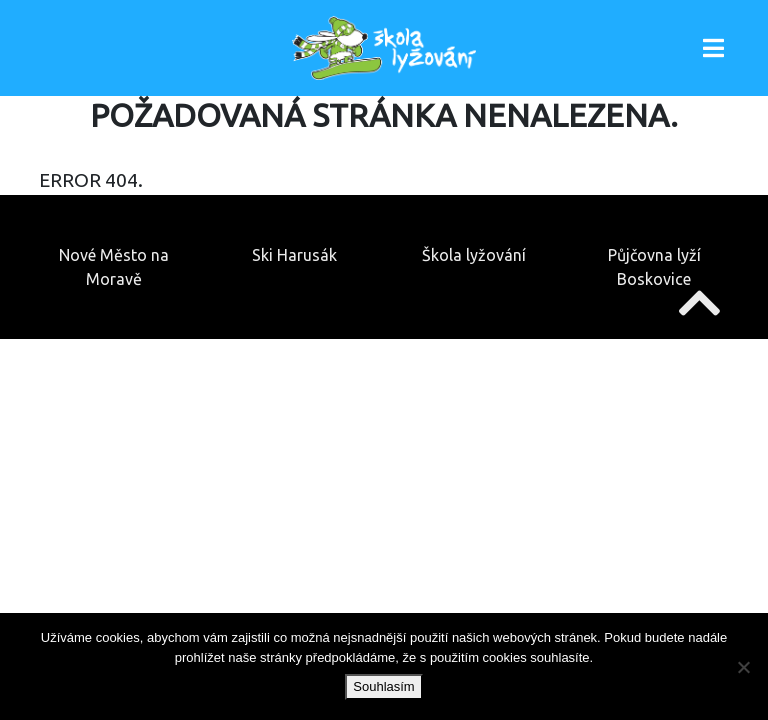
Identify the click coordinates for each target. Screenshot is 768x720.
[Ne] (743, 667)
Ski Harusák (294, 255)
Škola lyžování (474, 255)
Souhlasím (383, 686)
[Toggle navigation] (713, 48)
